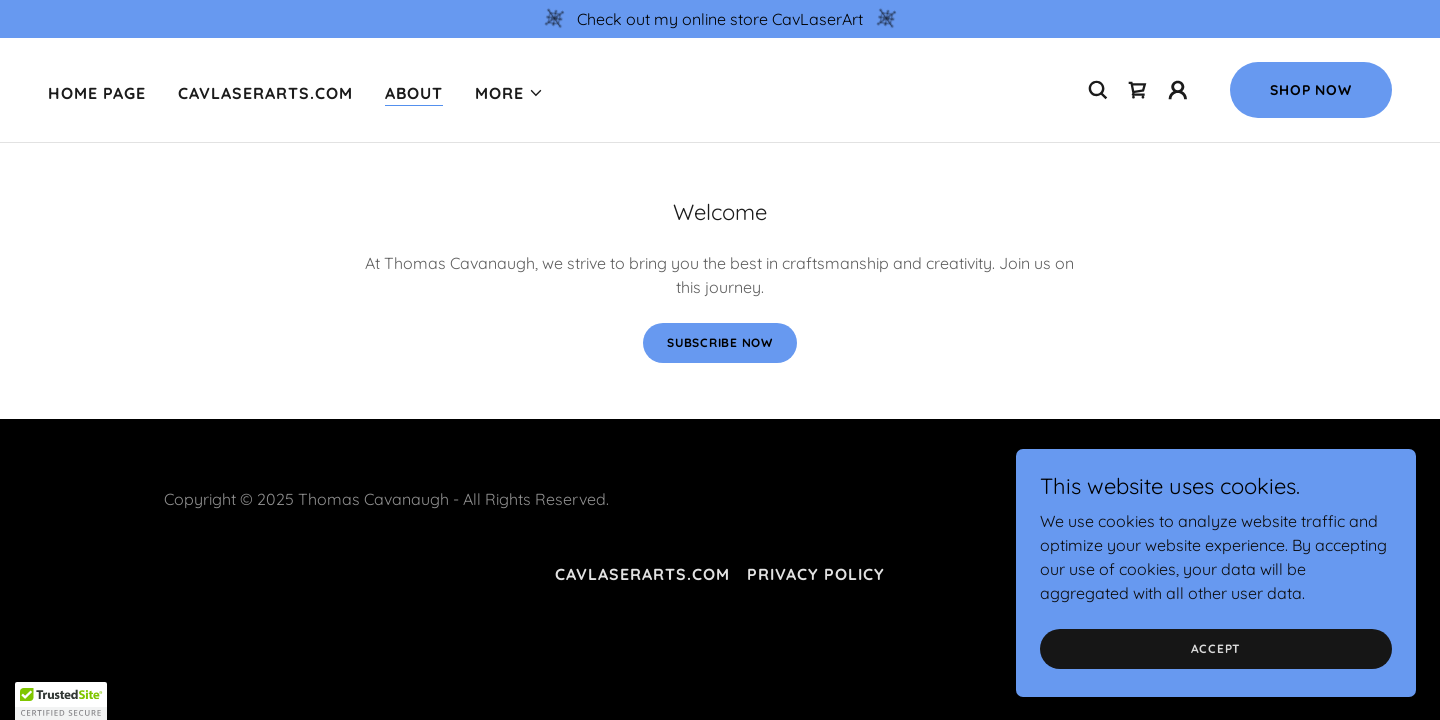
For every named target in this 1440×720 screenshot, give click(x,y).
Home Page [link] (97, 93)
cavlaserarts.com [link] (265, 93)
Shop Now (1311, 90)
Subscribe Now (720, 342)
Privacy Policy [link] (816, 574)
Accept (1216, 648)
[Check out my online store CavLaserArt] (720, 19)
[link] (1138, 90)
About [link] (414, 93)
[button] (509, 93)
